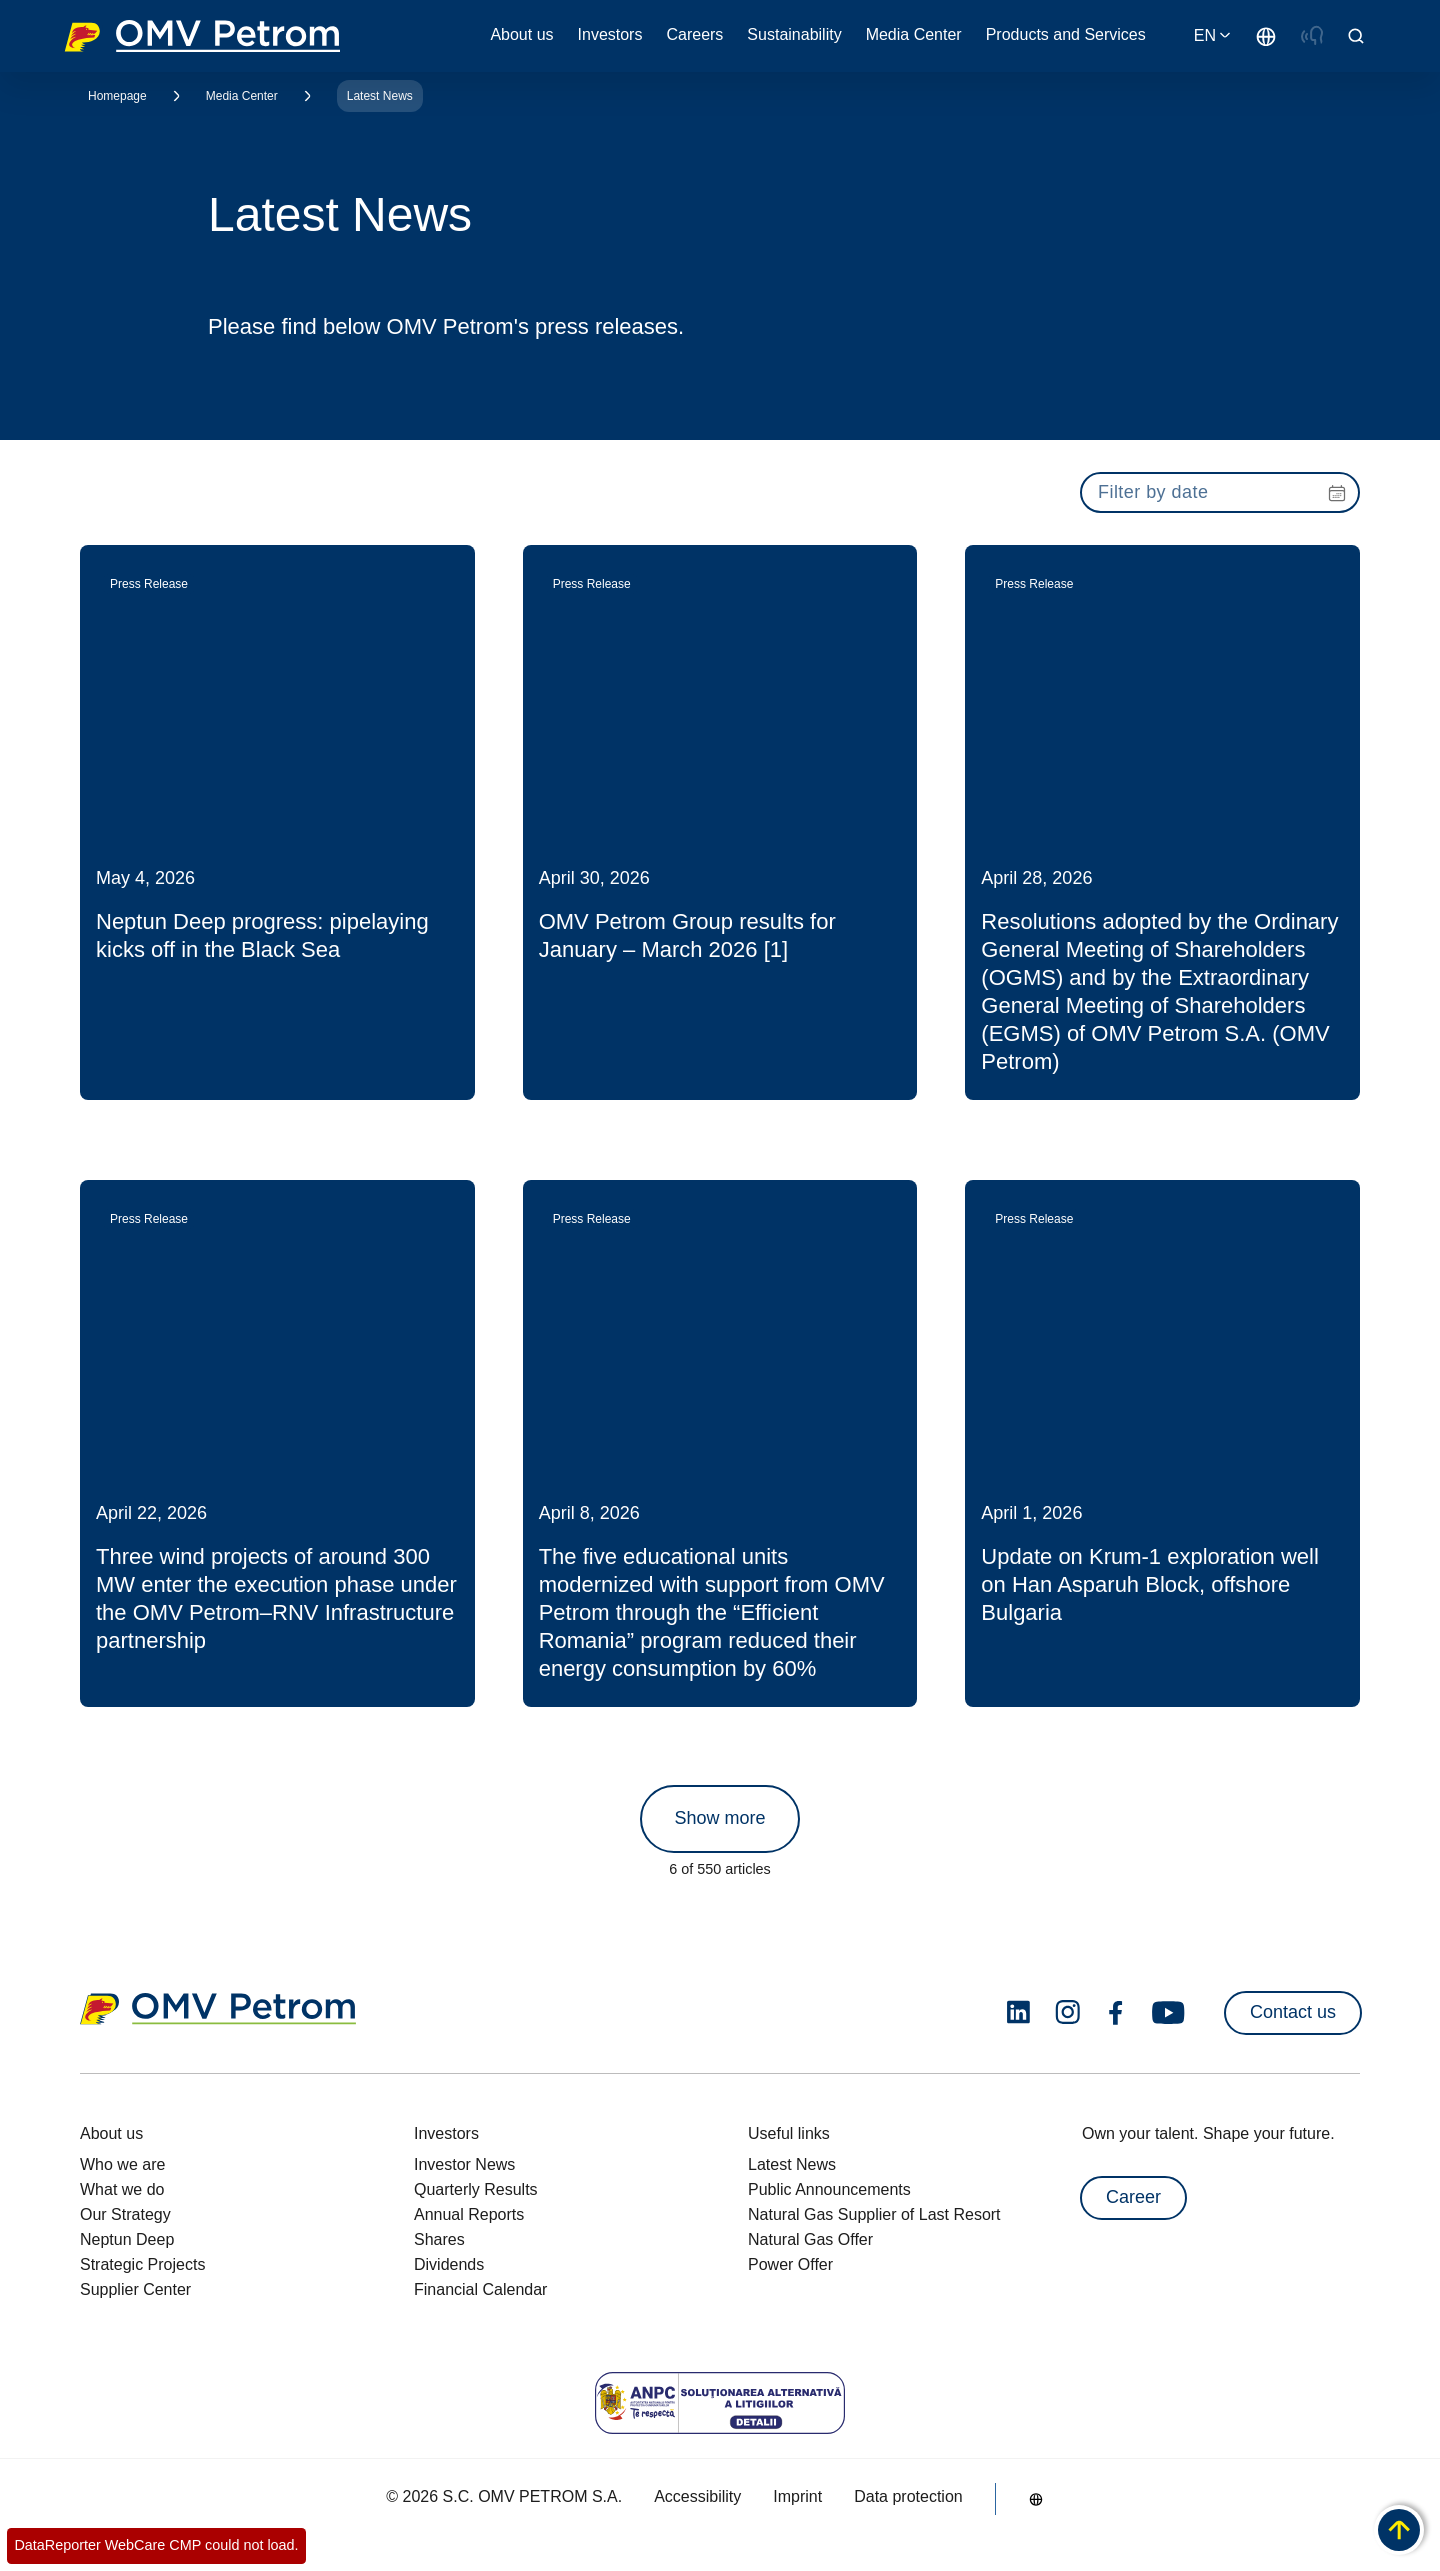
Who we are (122, 2164)
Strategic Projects (142, 2264)
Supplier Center (135, 2289)
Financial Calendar (480, 2289)
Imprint (797, 2496)
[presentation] (1220, 492)
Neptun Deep (127, 2239)
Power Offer (790, 2264)
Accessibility (697, 2496)
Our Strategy (125, 2214)
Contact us (1293, 2012)
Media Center (242, 96)
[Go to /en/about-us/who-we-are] (1266, 36)
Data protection (908, 2496)
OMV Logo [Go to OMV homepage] (202, 36)
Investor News (464, 2164)
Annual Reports (469, 2214)
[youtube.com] (1169, 2013)
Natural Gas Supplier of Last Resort (874, 2214)
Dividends (449, 2264)
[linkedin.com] (1018, 2012)
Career (1133, 2197)
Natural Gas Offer (810, 2239)
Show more (719, 1818)
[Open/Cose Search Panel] (1356, 36)
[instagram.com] (1067, 2012)
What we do (122, 2189)
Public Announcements (829, 2189)
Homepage (117, 96)
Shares (439, 2239)
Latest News (380, 96)
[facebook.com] (1116, 2013)
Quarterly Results (476, 2189)
